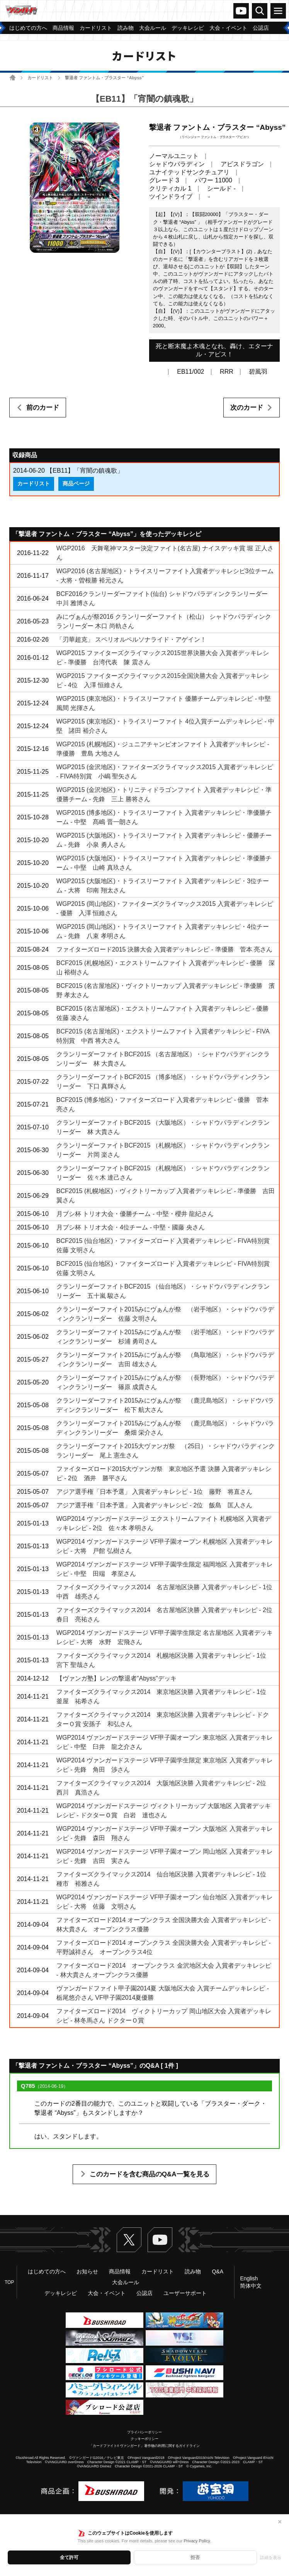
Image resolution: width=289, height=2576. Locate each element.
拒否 (195, 2557)
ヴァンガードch (241, 11)
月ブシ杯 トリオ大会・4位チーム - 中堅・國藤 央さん (130, 1227)
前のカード (42, 407)
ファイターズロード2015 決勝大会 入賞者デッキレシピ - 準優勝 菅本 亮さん (164, 949)
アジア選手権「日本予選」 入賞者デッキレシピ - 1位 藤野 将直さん (154, 1491)
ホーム (12, 77)
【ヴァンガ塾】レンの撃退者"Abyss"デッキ (116, 1678)
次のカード (246, 407)
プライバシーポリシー (144, 2432)
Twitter (129, 2239)
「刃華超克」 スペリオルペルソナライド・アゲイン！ (131, 639)
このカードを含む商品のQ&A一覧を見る (149, 2174)
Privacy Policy (197, 2541)
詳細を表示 (270, 2557)
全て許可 (69, 2557)
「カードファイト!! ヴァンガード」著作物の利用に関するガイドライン (144, 2446)
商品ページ (76, 483)
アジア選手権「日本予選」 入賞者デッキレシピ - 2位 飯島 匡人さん (154, 1505)
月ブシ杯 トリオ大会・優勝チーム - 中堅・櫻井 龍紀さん (135, 1214)
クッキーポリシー (144, 2439)
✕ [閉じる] (279, 2522)
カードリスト (40, 77)
